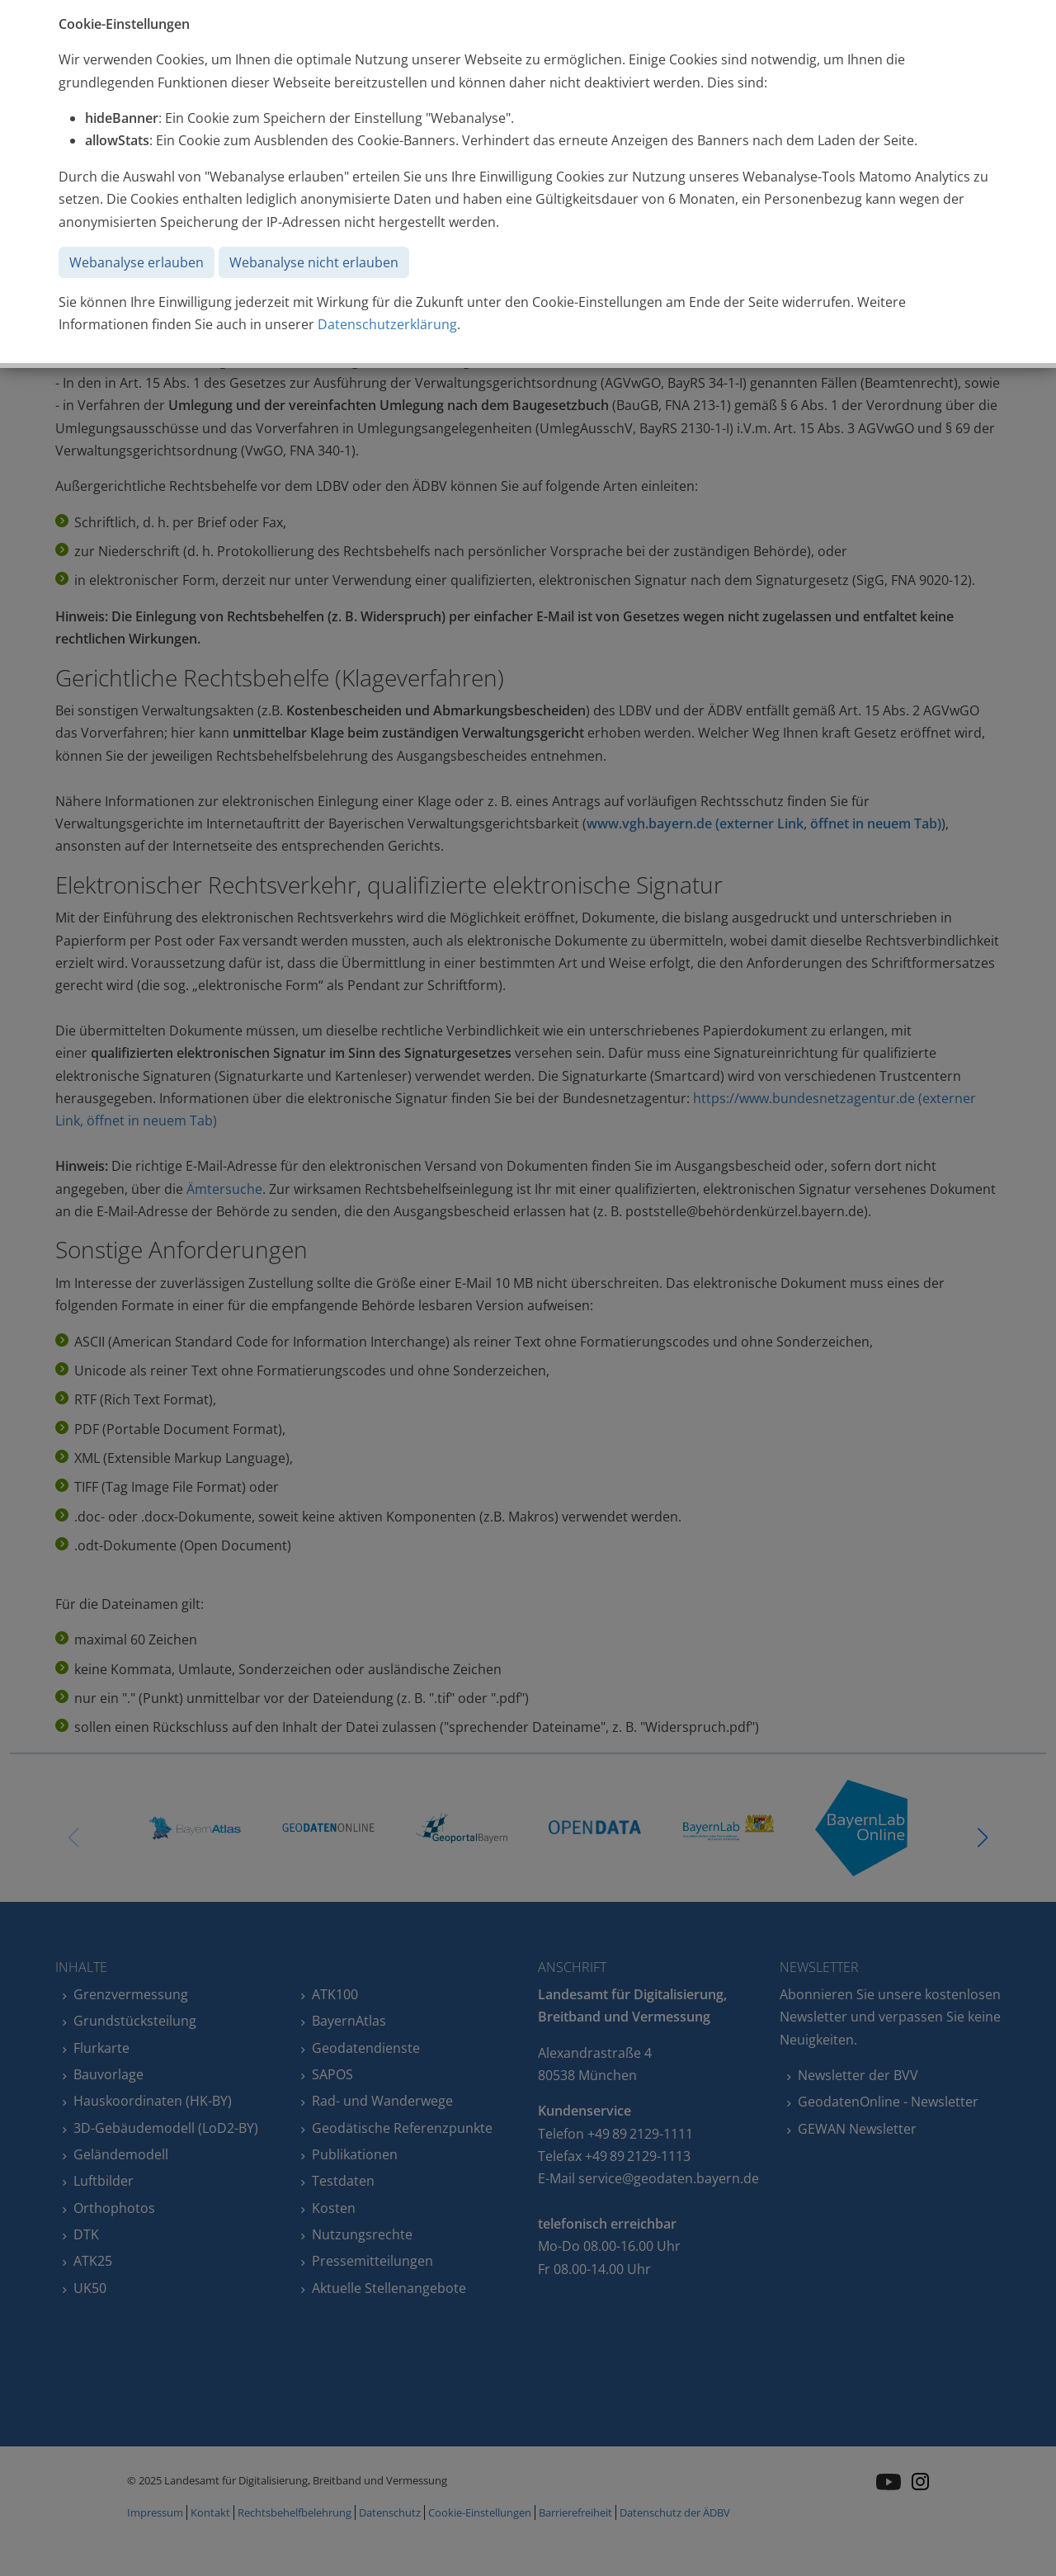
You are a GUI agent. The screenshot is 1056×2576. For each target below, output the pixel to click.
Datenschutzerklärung (387, 324)
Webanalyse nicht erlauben (313, 262)
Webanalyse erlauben (136, 262)
